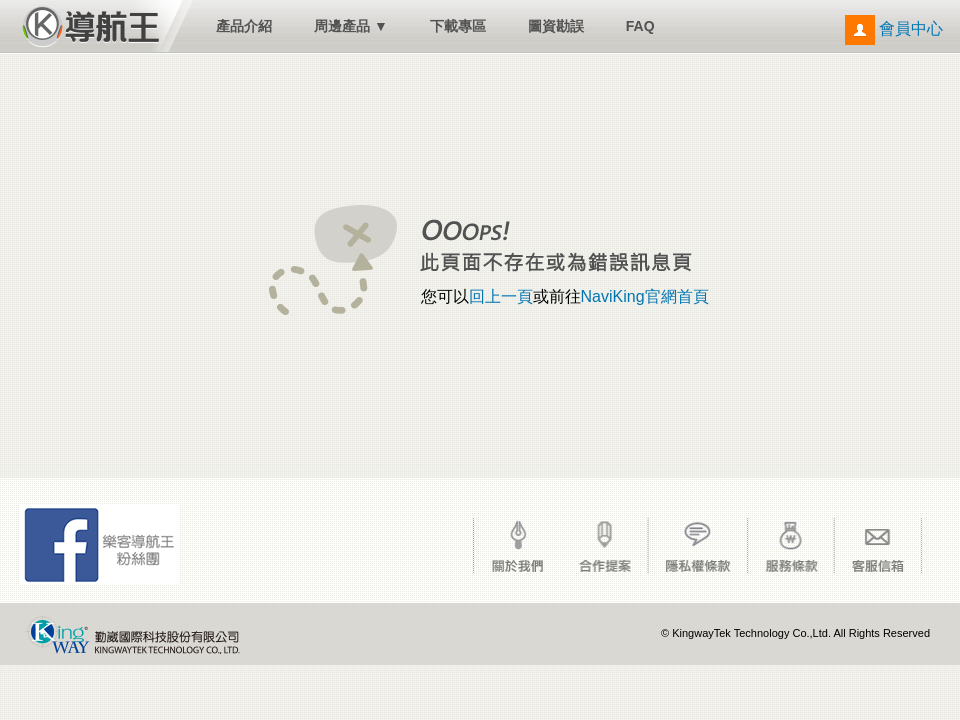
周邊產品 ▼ (351, 26)
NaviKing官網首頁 (645, 296)
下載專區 (458, 26)
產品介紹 (244, 26)
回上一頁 (501, 296)
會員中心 (894, 28)
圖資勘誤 (556, 26)
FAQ (640, 26)
